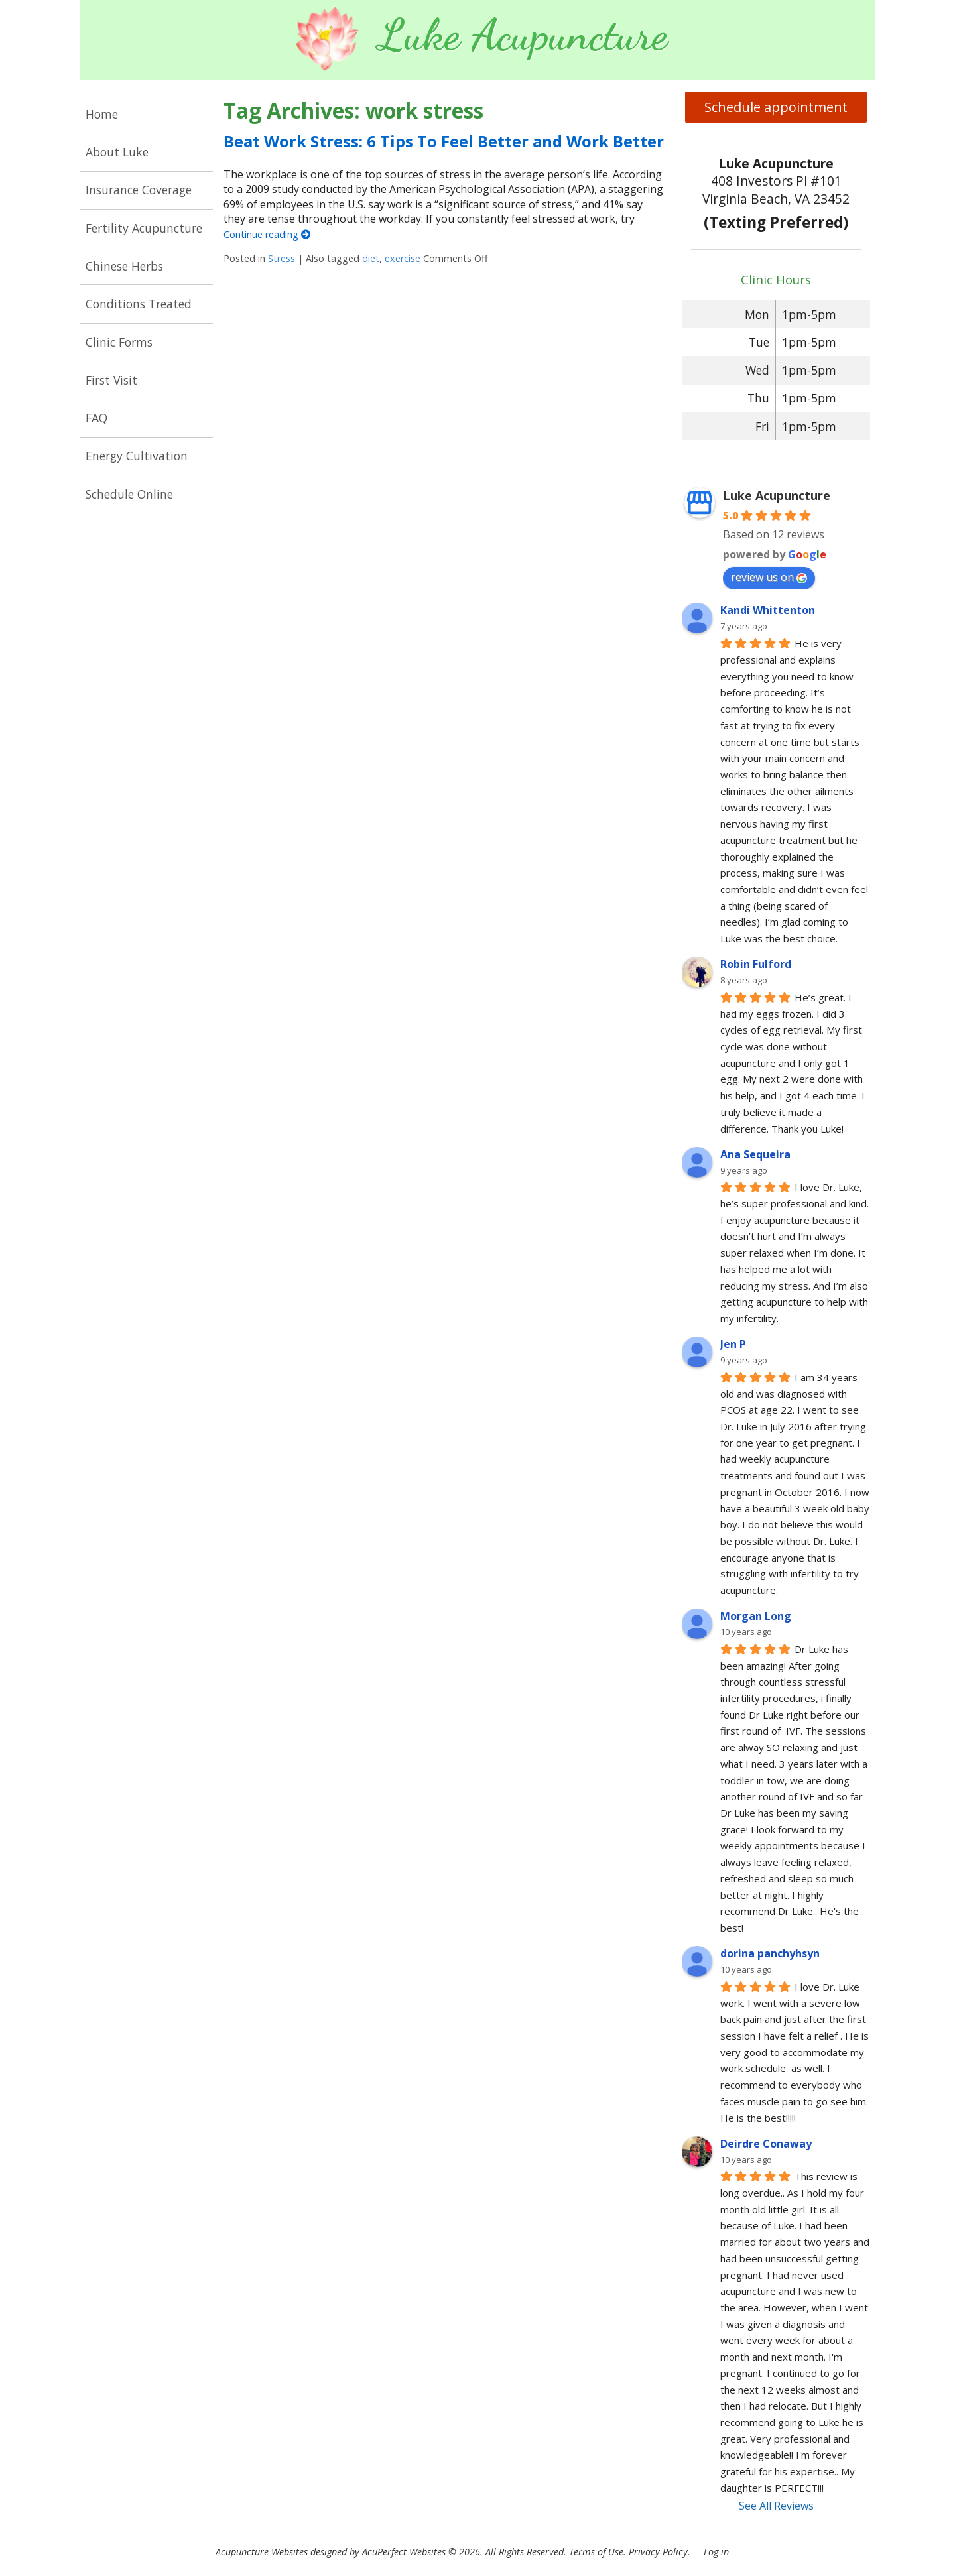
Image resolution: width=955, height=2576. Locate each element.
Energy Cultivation (137, 455)
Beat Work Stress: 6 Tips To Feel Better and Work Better (443, 141)
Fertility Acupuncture (144, 228)
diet (370, 258)
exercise (402, 258)
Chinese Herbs (124, 266)
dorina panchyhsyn (770, 1953)
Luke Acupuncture (776, 495)
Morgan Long (755, 1616)
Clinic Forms (119, 342)
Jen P (733, 1344)
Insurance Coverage (139, 190)
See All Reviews (776, 2505)
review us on (769, 577)
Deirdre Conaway (766, 2143)
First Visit (111, 380)
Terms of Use (596, 2551)
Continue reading (266, 234)
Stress (281, 258)
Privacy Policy (658, 2551)
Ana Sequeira (755, 1154)
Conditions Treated (139, 304)
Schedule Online (129, 494)
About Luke (117, 152)
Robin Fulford (755, 964)
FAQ (96, 418)
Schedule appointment (776, 107)
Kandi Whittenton (767, 610)
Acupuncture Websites (262, 2551)
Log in (716, 2551)
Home (102, 114)
